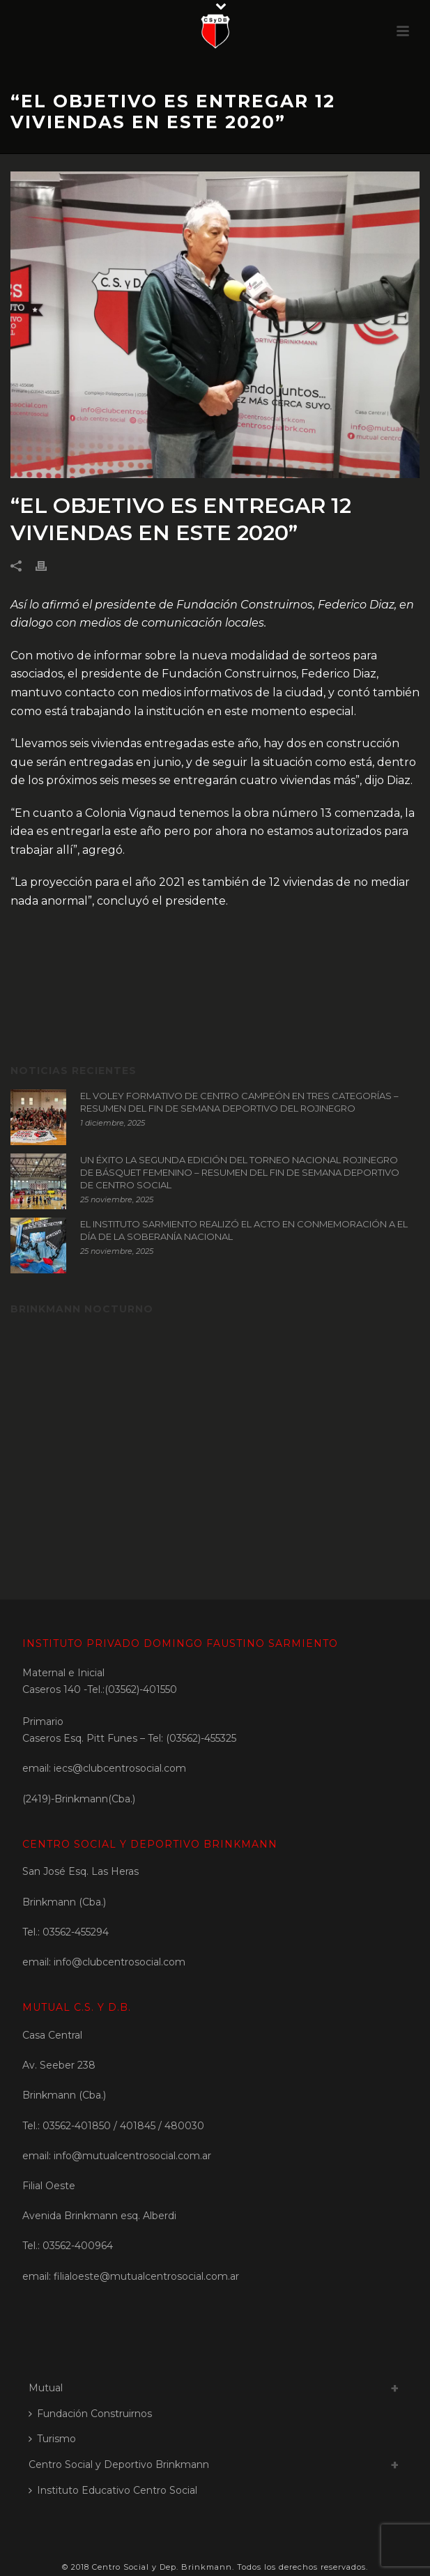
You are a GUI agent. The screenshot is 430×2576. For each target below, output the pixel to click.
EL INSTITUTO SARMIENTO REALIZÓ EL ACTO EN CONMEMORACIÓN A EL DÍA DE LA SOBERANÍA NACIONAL (244, 1230)
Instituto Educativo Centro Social (113, 2490)
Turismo (52, 2438)
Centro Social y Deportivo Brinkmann (119, 2464)
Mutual (46, 2388)
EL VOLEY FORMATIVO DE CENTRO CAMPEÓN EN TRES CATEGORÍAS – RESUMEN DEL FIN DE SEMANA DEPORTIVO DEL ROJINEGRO (239, 1102)
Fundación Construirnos (90, 2413)
